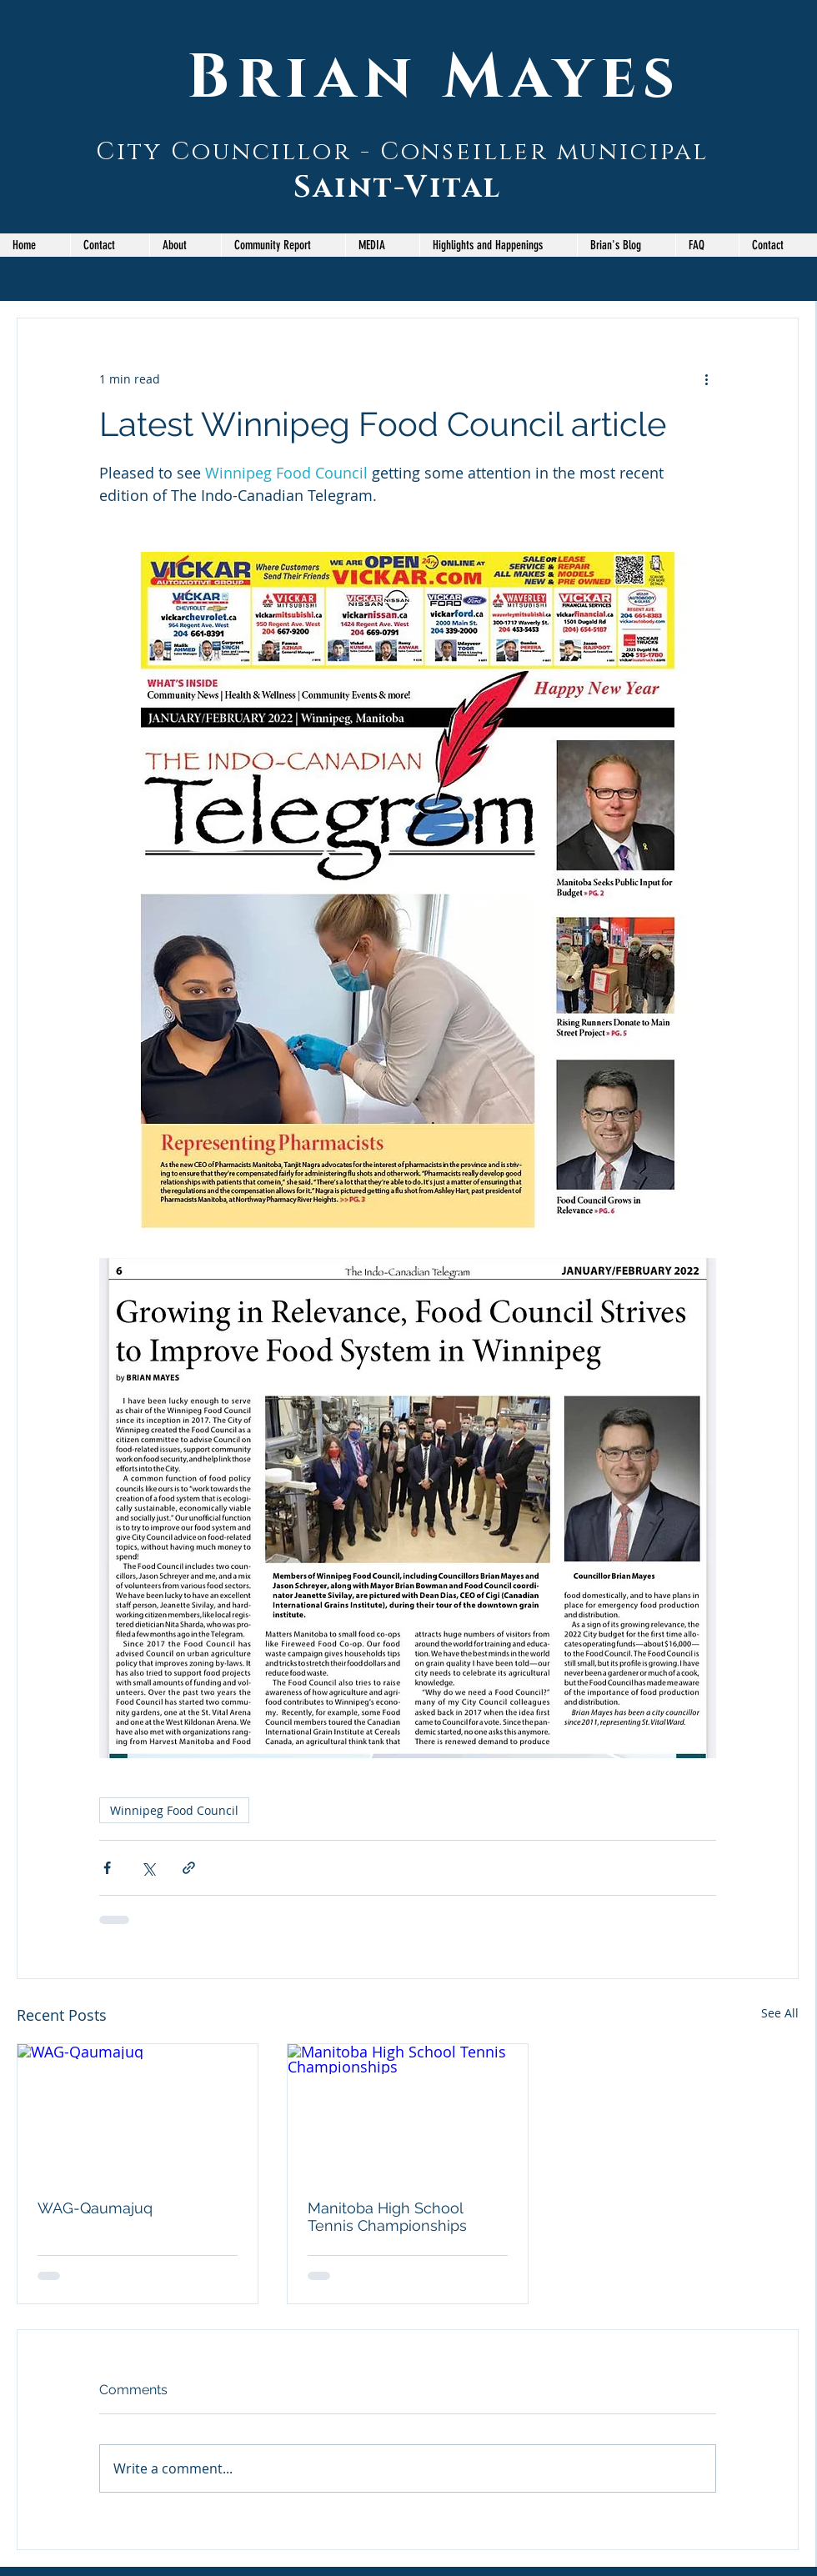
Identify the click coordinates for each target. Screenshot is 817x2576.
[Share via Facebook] (107, 1868)
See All (780, 2013)
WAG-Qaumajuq (95, 2208)
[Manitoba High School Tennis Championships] (408, 2111)
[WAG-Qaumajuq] (138, 2111)
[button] (283, 245)
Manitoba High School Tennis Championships (387, 2216)
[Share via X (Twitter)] (148, 1868)
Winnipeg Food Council (174, 1810)
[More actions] (706, 378)
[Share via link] (189, 1868)
